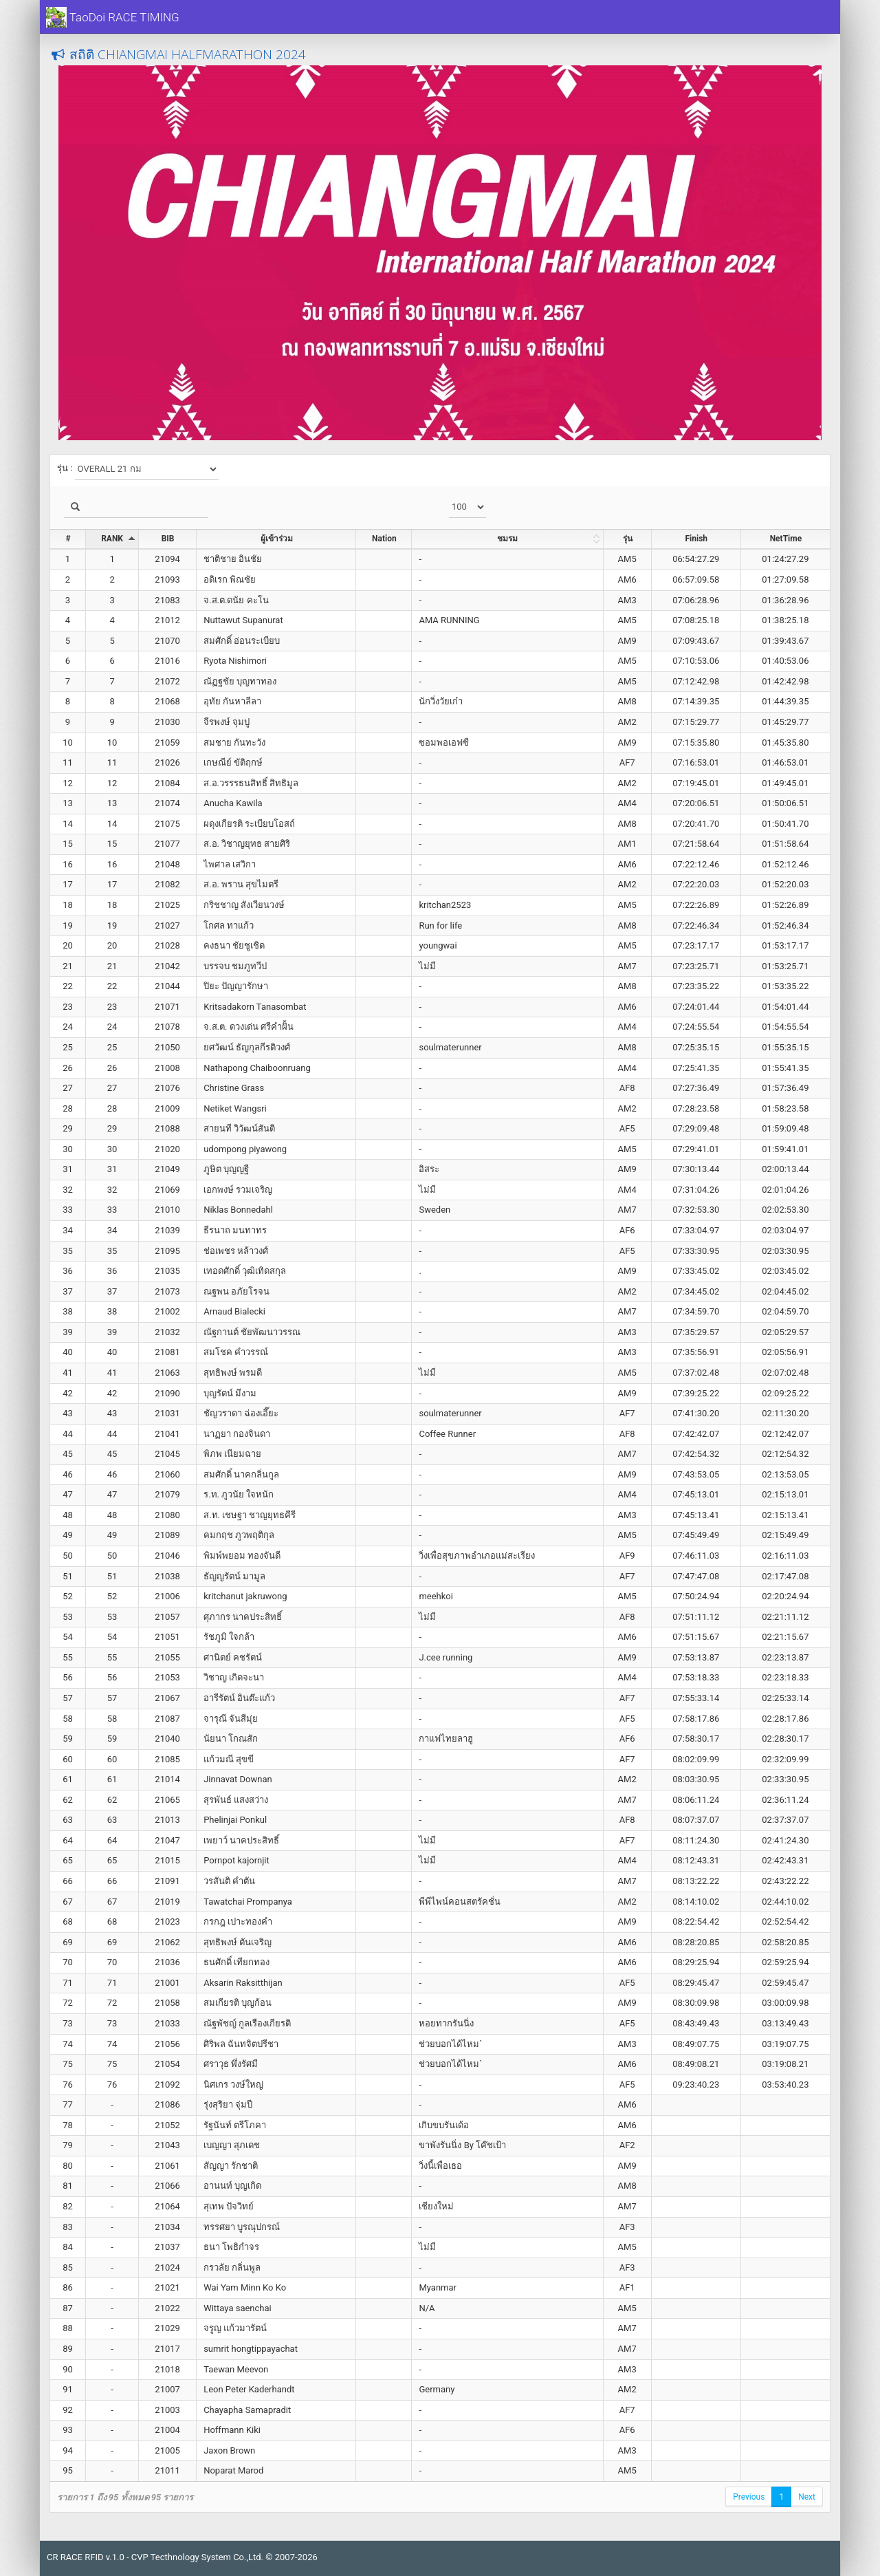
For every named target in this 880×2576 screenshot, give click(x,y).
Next (806, 2497)
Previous (748, 2497)
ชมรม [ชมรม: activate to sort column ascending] (507, 538)
